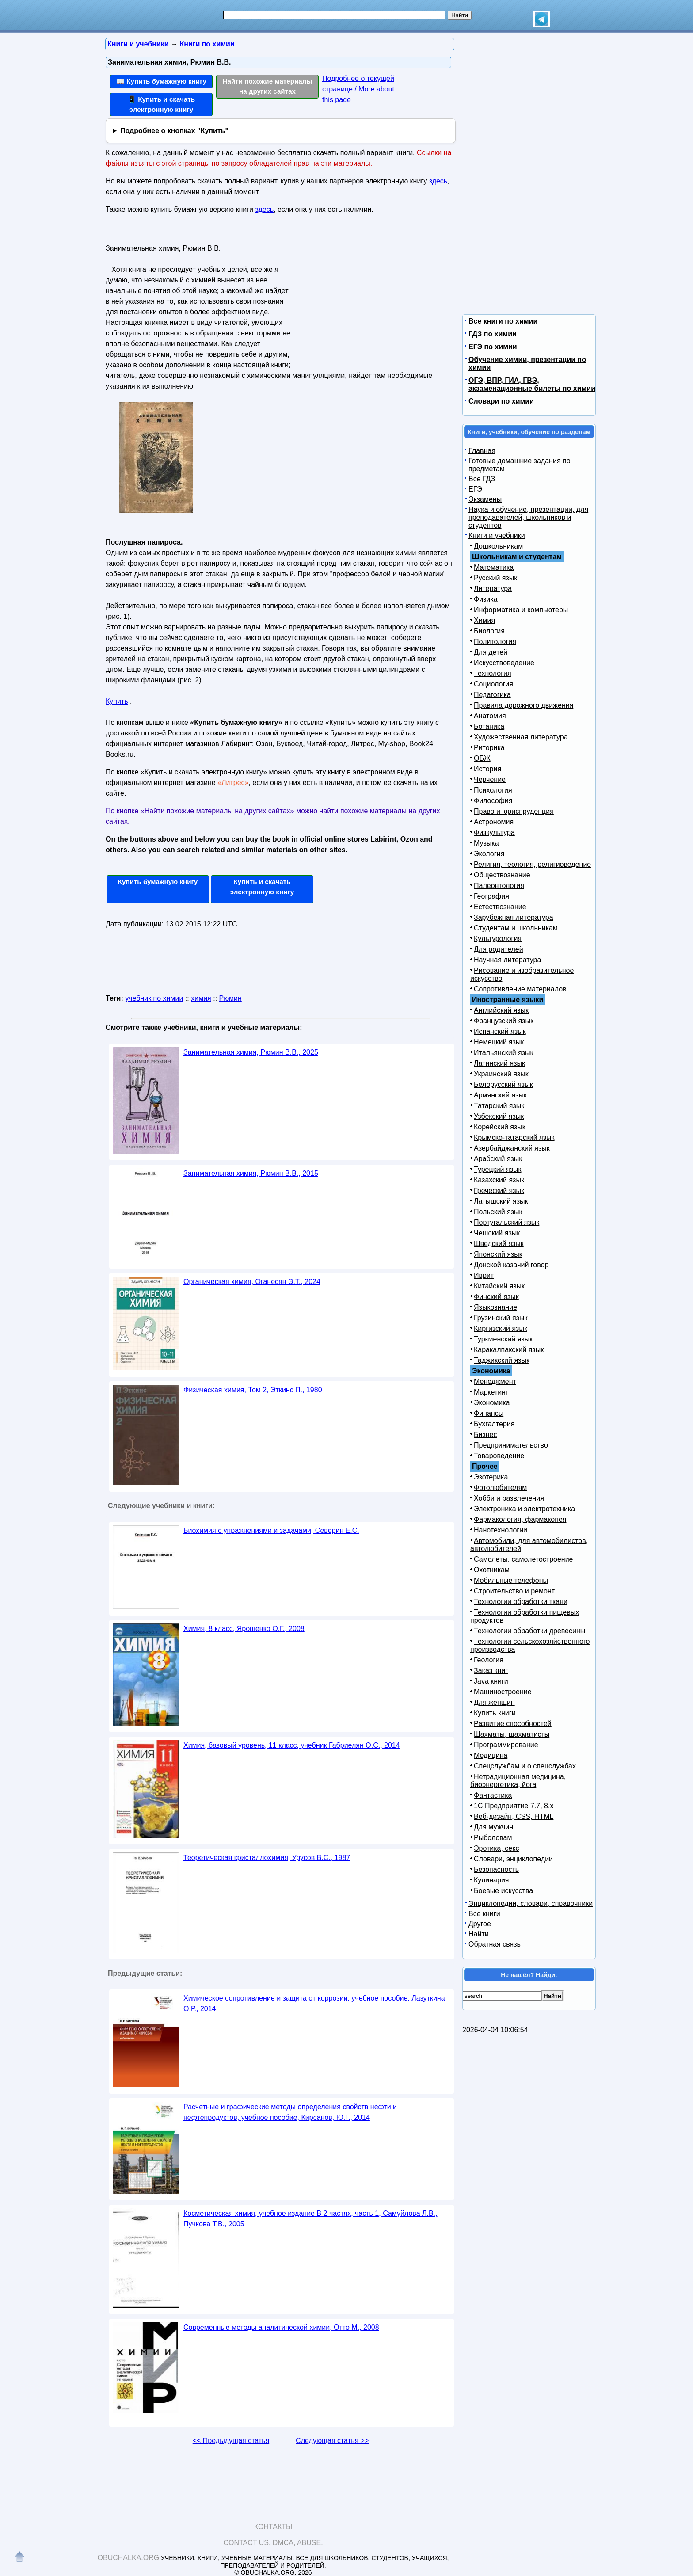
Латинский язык (499, 1063)
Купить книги (495, 1713)
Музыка (486, 843)
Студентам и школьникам (516, 928)
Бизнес (485, 1434)
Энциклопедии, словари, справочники (530, 1903)
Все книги (484, 1913)
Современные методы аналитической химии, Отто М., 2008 (281, 2327)
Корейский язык (499, 1127)
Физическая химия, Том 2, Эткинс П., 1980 (252, 1390)
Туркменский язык (503, 1339)
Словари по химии (501, 401)
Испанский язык (500, 1031)
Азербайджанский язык (512, 1148)
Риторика (489, 747)
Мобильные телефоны (511, 1580)
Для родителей (498, 949)
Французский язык (503, 1021)
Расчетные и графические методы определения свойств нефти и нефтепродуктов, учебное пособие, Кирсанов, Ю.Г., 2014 (290, 2112)
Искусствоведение (504, 663)
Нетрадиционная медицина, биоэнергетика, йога (518, 1780)
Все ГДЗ (481, 479)
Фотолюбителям (500, 1487)
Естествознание (500, 907)
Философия (493, 800)
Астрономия (494, 822)
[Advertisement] (370, 296)
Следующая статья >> (332, 2440)
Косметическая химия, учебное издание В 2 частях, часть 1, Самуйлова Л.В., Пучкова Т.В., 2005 (310, 2219)
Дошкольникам (498, 546)
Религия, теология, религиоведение (532, 864)
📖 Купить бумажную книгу (161, 81)
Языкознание (495, 1307)
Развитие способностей (513, 1723)
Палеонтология (499, 885)
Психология (493, 790)
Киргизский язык (500, 1328)
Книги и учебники (496, 535)
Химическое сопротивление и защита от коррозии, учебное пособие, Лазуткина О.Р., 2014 (314, 2003)
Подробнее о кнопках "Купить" (174, 130)
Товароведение (499, 1455)
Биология (489, 631)
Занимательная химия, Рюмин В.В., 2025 (250, 1052)
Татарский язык (499, 1105)
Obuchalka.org (129, 2557)
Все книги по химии (502, 321)
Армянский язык (500, 1095)
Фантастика (493, 1795)
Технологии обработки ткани (520, 1601)
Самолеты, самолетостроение (523, 1559)
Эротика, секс (496, 1848)
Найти (478, 1934)
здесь (438, 181)
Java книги (491, 1681)
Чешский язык (497, 1233)
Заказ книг (491, 1670)
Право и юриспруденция (514, 811)
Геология (488, 1660)
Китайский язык (499, 1286)
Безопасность (496, 1869)
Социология (493, 684)
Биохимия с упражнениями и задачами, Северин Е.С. (271, 1530)
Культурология (498, 938)
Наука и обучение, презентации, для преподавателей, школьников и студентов (528, 517)
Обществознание (502, 875)
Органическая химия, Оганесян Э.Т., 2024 (251, 1281)
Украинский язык (501, 1074)
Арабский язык (498, 1158)
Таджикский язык (501, 1360)
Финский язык (496, 1296)
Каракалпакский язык (509, 1349)
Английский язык (501, 1010)
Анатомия (490, 716)
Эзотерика (491, 1477)
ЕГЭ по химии (492, 347)
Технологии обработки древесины (529, 1631)
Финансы (488, 1413)
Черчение (490, 779)
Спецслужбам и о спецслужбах (525, 1766)
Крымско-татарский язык (514, 1137)
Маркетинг (491, 1392)
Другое (479, 1924)
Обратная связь (494, 1944)
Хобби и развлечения (509, 1498)
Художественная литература (521, 737)
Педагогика (492, 694)
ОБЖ (482, 758)
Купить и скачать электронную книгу (262, 887)
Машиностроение (503, 1692)
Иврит (484, 1275)
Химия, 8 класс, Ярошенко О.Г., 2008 (244, 1628)
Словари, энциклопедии (513, 1859)
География (491, 896)
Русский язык (495, 578)
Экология (489, 853)
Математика (494, 567)
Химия (484, 620)
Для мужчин (493, 1827)
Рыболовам (493, 1837)
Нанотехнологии (500, 1530)
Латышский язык (501, 1201)
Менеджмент (495, 1381)
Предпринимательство (511, 1445)
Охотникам (492, 1570)
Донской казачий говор (511, 1265)
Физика (486, 599)
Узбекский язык (499, 1116)
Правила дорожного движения (523, 705)
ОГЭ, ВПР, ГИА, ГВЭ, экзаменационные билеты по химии (531, 384)
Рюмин (230, 998)
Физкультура (494, 832)
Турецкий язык (497, 1169)
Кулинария (491, 1880)
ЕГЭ (475, 489)
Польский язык (498, 1212)
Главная (481, 450)
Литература (493, 588)
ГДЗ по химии (492, 334)
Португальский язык (506, 1222)
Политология (495, 641)
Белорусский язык (503, 1084)
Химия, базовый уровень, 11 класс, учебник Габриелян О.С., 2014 (291, 1745)
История (487, 769)
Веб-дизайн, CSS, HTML (513, 1816)
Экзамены (485, 499)
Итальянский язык (503, 1052)
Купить (117, 701)
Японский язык (498, 1254)
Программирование (506, 1745)
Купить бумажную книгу (158, 881)
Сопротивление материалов (520, 989)
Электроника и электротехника (524, 1509)
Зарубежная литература (513, 917)
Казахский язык (499, 1180)
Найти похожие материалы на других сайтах (267, 86)
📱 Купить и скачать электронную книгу (161, 104)
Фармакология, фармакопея (520, 1519)
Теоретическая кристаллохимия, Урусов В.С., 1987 (266, 1857)
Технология (492, 673)
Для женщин (494, 1702)
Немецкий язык (499, 1042)
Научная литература (507, 960)
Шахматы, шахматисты (511, 1734)
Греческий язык (499, 1190)
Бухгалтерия (494, 1424)
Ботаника (489, 726)
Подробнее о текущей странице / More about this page (358, 89)
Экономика (492, 1402)
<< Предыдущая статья (231, 2440)
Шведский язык (499, 1243)
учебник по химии (154, 998)
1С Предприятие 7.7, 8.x (513, 1806)
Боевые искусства (503, 1890)
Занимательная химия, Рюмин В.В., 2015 (250, 1173)
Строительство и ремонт (514, 1591)
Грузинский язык (500, 1318)
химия (201, 998)
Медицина (490, 1755)
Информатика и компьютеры (521, 610)
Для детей (490, 652)
